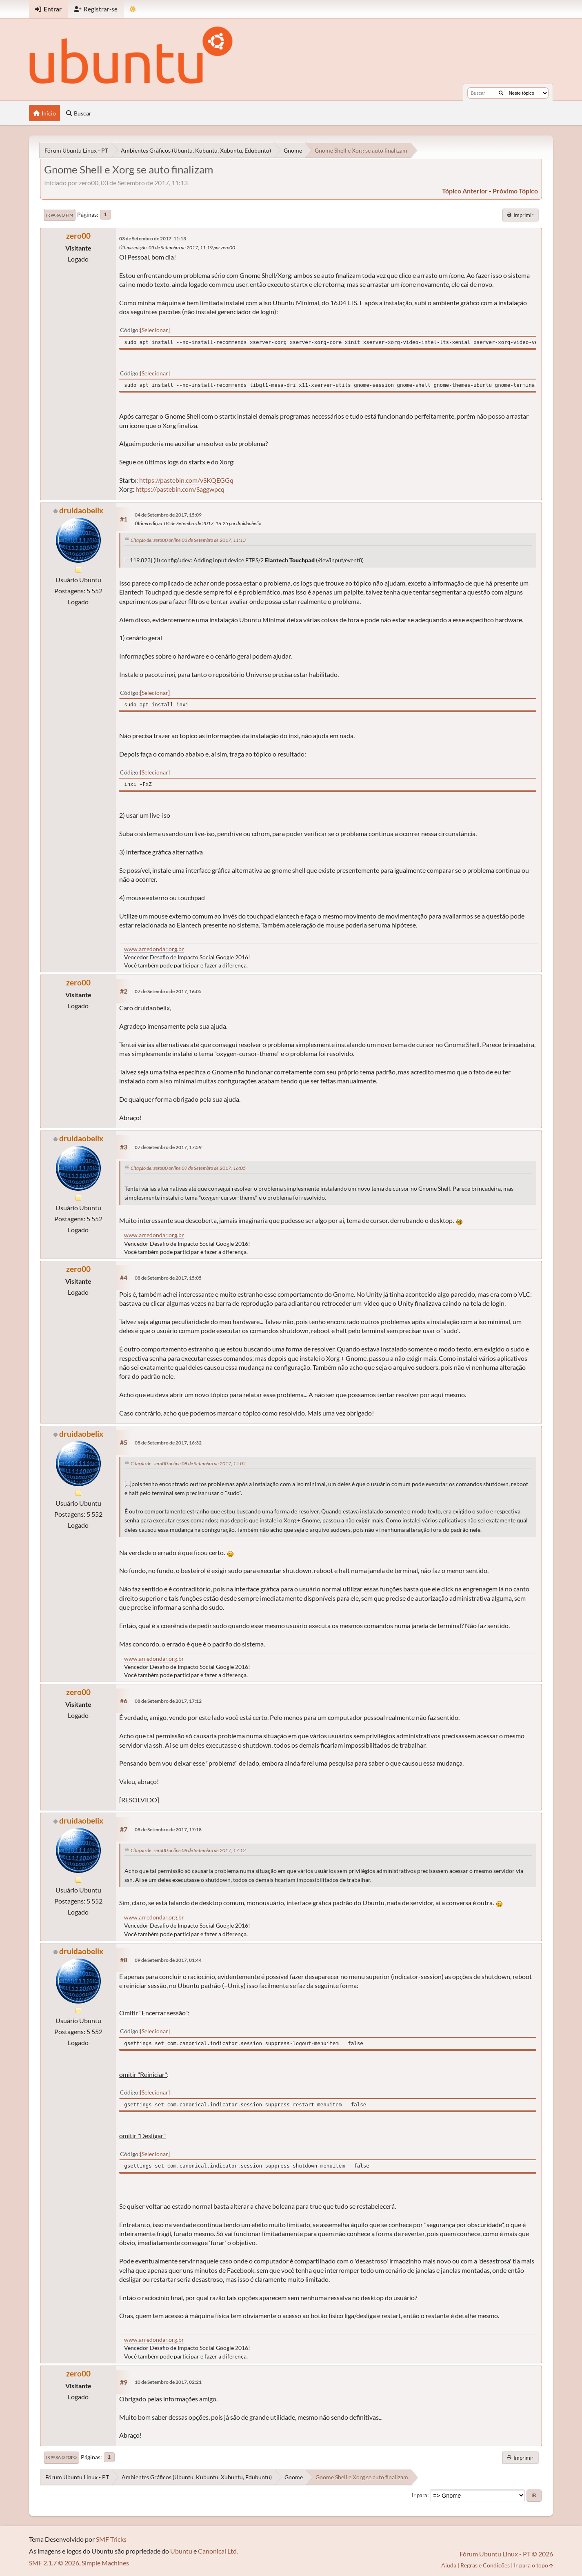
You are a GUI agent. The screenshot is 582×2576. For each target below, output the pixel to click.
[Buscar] (501, 93)
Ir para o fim (59, 215)
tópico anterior (465, 191)
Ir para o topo (61, 2457)
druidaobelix (81, 510)
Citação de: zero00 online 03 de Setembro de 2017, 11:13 (188, 540)
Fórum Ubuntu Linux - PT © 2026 (506, 2554)
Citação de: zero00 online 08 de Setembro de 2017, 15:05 (188, 1463)
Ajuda (448, 2565)
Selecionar (155, 329)
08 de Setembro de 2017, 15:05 (168, 1277)
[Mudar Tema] (133, 9)
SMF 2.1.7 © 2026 (54, 2563)
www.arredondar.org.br (154, 948)
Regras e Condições (485, 2565)
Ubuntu (181, 2551)
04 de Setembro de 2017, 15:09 (168, 514)
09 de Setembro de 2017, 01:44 (168, 1960)
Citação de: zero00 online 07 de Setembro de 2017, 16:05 (188, 1168)
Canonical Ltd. (218, 2551)
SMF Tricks (111, 2539)
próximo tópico (515, 191)
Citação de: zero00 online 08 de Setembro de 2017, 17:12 (188, 1850)
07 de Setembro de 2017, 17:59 (168, 1147)
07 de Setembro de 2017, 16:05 (168, 991)
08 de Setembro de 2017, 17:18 (168, 1829)
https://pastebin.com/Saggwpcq (180, 489)
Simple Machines (105, 2563)
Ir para (419, 2495)
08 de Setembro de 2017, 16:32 (168, 1442)
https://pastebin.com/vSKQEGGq (186, 480)
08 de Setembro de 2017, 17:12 (168, 1701)
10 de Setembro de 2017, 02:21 (168, 2382)
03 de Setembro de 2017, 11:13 (152, 238)
